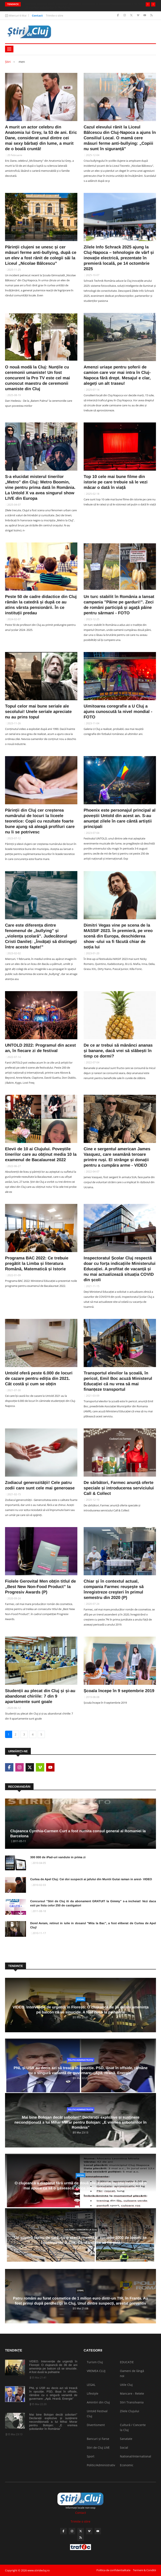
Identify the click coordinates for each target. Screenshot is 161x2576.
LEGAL (80, 2290)
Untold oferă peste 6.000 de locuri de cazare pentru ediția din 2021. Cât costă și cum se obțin (39, 1378)
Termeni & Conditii (144, 2570)
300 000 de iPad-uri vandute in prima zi (58, 1857)
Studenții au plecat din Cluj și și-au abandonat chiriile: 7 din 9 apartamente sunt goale (40, 1696)
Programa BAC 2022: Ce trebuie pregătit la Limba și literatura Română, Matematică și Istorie (36, 1263)
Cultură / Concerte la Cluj (81, 2229)
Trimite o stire (54, 15)
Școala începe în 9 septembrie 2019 (119, 1690)
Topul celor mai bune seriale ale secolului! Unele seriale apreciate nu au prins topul (38, 711)
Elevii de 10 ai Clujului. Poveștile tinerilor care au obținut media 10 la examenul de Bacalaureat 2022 (41, 1154)
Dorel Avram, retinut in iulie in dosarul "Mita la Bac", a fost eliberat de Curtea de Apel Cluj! (93, 1925)
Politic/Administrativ (80, 2059)
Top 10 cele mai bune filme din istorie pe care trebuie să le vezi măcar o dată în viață (116, 482)
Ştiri (8, 62)
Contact (37, 15)
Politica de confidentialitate (113, 2570)
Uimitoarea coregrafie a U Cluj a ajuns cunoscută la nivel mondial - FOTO (118, 711)
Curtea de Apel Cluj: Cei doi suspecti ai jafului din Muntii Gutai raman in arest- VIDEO (91, 1879)
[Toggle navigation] (9, 49)
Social (80, 1999)
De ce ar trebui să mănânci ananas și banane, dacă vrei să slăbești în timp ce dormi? (118, 1050)
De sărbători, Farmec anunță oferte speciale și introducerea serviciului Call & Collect (119, 1488)
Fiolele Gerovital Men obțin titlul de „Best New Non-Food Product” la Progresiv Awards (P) (40, 1586)
